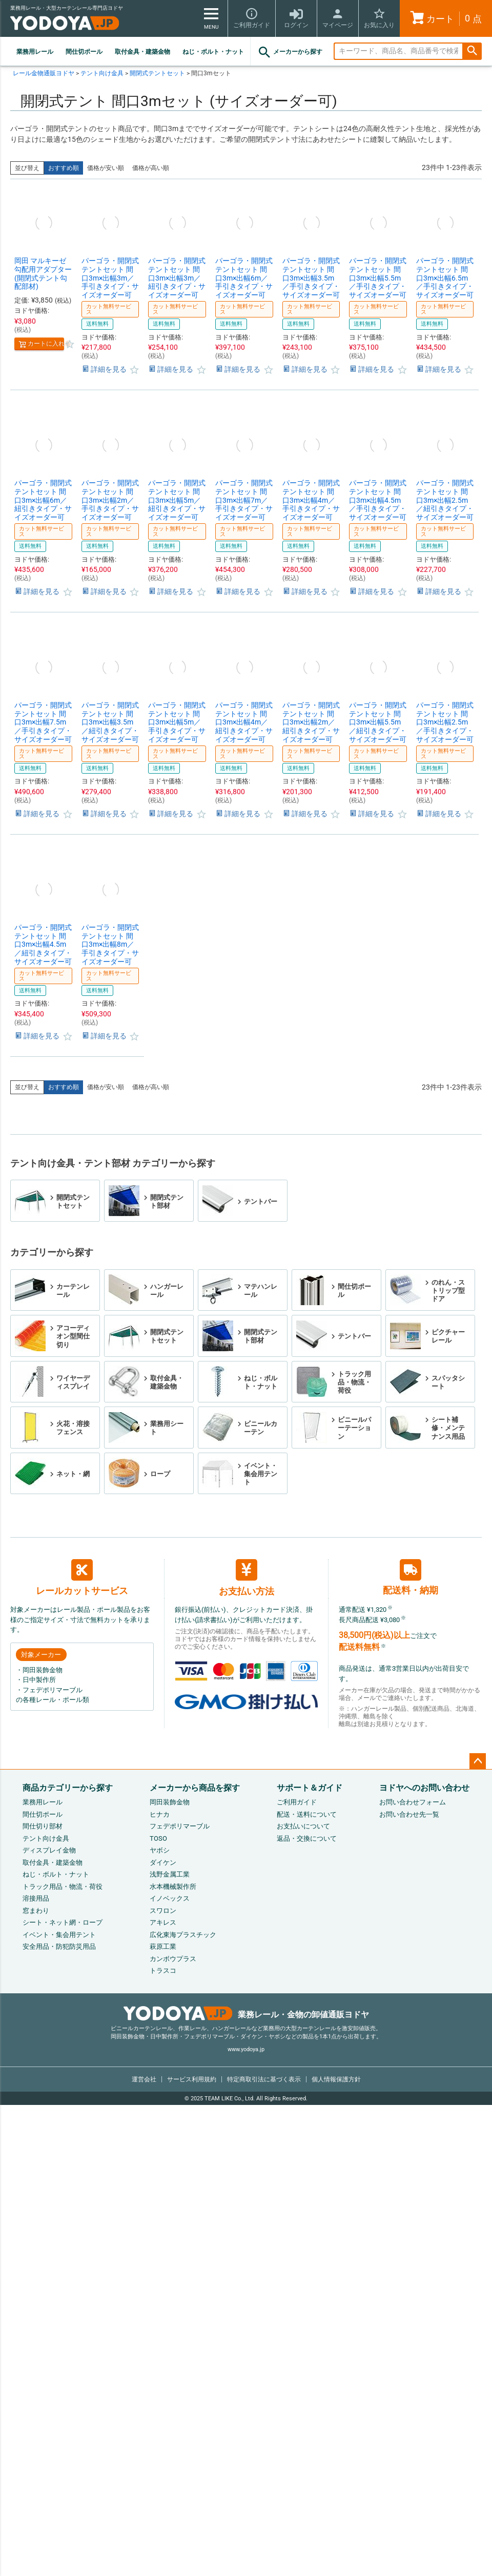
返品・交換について (307, 1838)
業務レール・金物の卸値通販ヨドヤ (246, 2014)
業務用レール (34, 51)
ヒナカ (160, 1814)
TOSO (158, 1838)
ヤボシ (160, 1850)
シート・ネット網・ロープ (62, 1922)
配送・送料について (307, 1814)
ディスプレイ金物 (49, 1850)
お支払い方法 (246, 1577)
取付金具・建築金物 (142, 51)
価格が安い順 (105, 168)
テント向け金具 (102, 73)
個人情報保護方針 (336, 2079)
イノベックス (170, 1898)
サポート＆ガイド (309, 1788)
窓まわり (36, 1910)
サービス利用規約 (191, 2079)
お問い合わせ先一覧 (409, 1814)
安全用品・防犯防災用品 (59, 1946)
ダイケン (163, 1862)
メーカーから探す (289, 52)
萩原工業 (163, 1946)
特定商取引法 (264, 2079)
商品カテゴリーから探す (68, 1788)
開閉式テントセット (157, 73)
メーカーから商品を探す (195, 1788)
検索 (472, 51)
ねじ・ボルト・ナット (213, 51)
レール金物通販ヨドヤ (43, 73)
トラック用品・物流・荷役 (62, 1886)
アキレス (163, 1922)
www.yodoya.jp (246, 2049)
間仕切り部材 (43, 1826)
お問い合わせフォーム (412, 1802)
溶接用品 (36, 1898)
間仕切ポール (84, 51)
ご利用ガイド (297, 1802)
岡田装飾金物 (170, 1802)
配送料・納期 (410, 1577)
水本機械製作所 (173, 1886)
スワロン (163, 1910)
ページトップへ (477, 1761)
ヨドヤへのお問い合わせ (424, 1788)
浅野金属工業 (170, 1874)
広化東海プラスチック (183, 1935)
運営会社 (144, 2079)
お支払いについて (303, 1826)
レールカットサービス (82, 1577)
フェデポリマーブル (180, 1826)
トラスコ (163, 1970)
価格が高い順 (150, 168)
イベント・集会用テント (59, 1935)
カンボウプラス (173, 1959)
